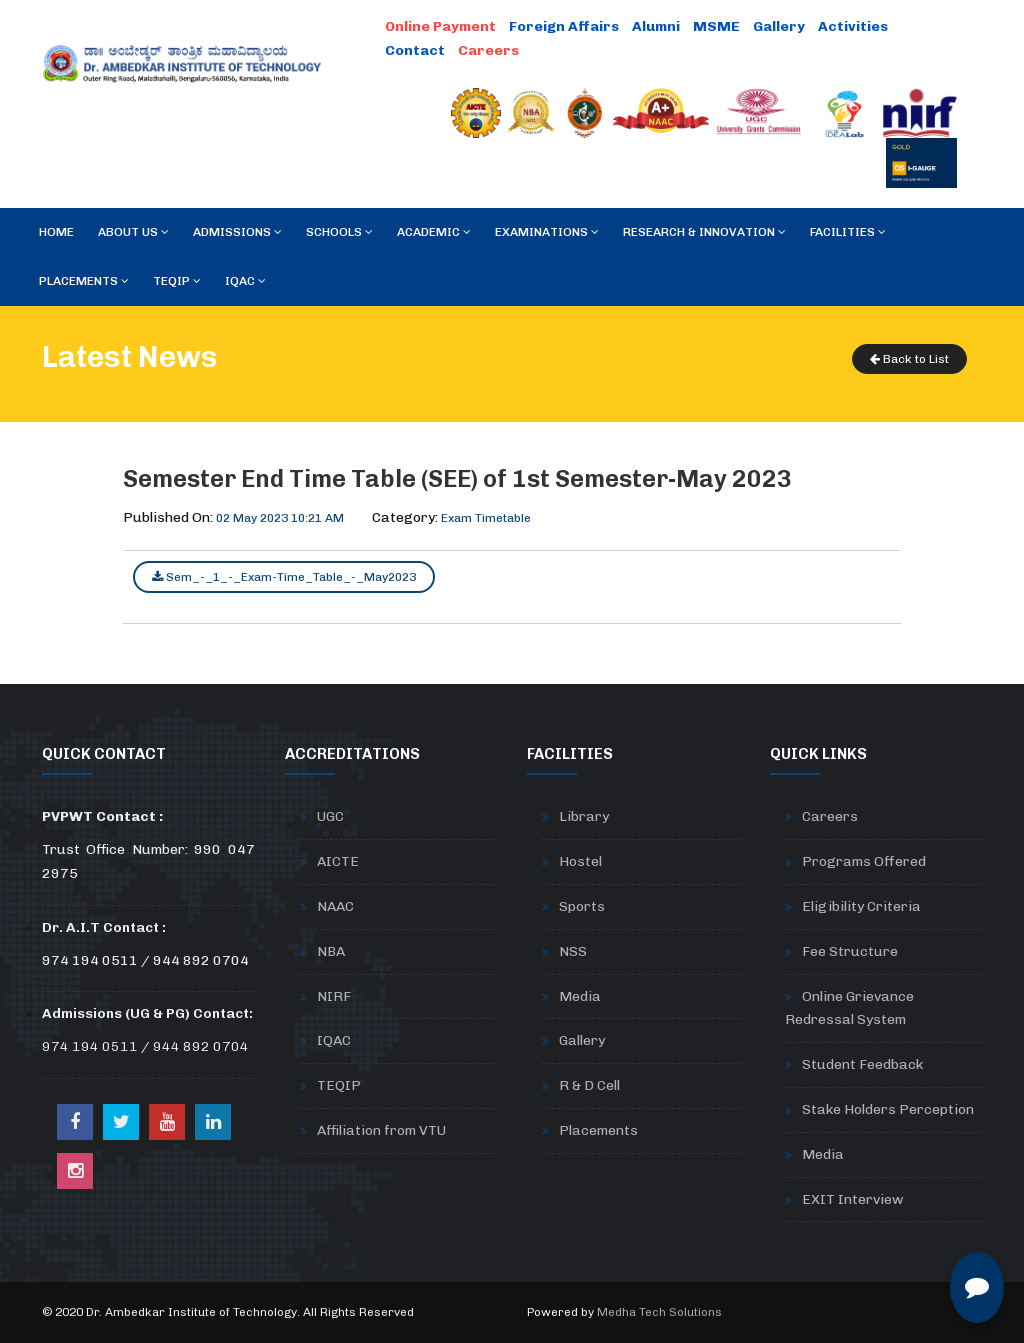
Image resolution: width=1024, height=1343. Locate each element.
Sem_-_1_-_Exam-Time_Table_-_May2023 (284, 577)
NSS (573, 951)
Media (580, 996)
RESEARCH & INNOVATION (704, 232)
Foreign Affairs (564, 26)
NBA (331, 951)
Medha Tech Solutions (659, 1312)
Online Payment (440, 26)
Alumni (656, 26)
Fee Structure (850, 951)
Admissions (237, 232)
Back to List (909, 359)
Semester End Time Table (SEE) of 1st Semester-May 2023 (457, 478)
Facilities (848, 232)
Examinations (547, 232)
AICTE (338, 861)
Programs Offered (864, 861)
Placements (84, 281)
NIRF (334, 996)
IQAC (245, 281)
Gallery (779, 26)
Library (584, 816)
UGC (330, 816)
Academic (434, 232)
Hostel (580, 861)
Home (56, 232)
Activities (853, 26)
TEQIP (177, 281)
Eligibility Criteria (861, 906)
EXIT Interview (853, 1199)
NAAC (335, 906)
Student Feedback (862, 1064)
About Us (133, 232)
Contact (415, 50)
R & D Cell (589, 1085)
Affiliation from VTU (381, 1130)
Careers (488, 50)
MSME (716, 26)
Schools (339, 232)
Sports (582, 906)
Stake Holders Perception (888, 1109)
